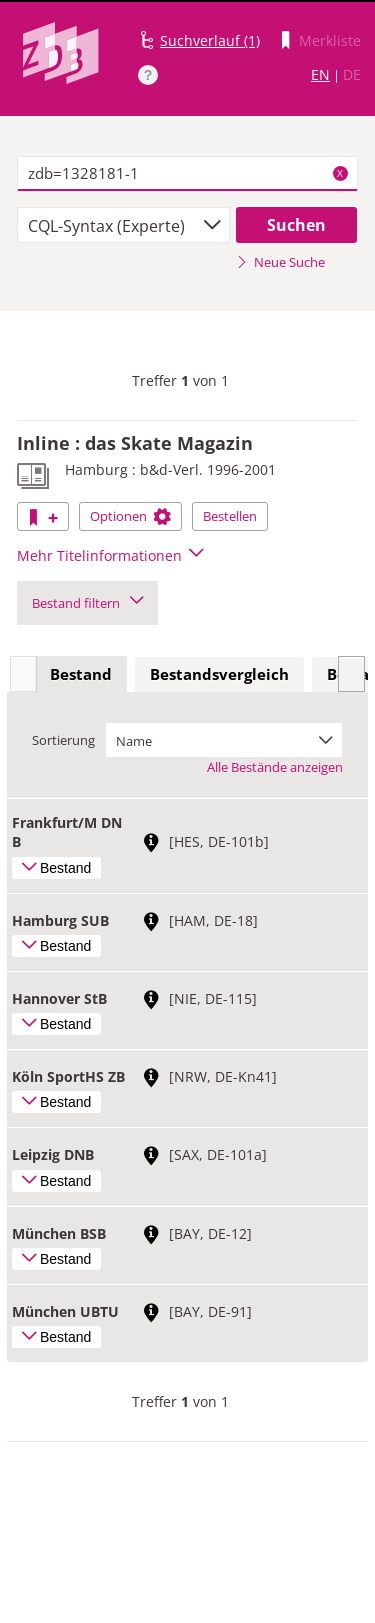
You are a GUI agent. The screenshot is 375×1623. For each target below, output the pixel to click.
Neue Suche (280, 262)
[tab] (81, 675)
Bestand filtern (87, 603)
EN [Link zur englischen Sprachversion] (320, 74)
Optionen (130, 516)
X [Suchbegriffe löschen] (340, 173)
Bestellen (230, 516)
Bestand (81, 674)
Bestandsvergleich (219, 674)
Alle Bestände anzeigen (275, 767)
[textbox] (187, 174)
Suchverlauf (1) (210, 40)
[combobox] (123, 225)
